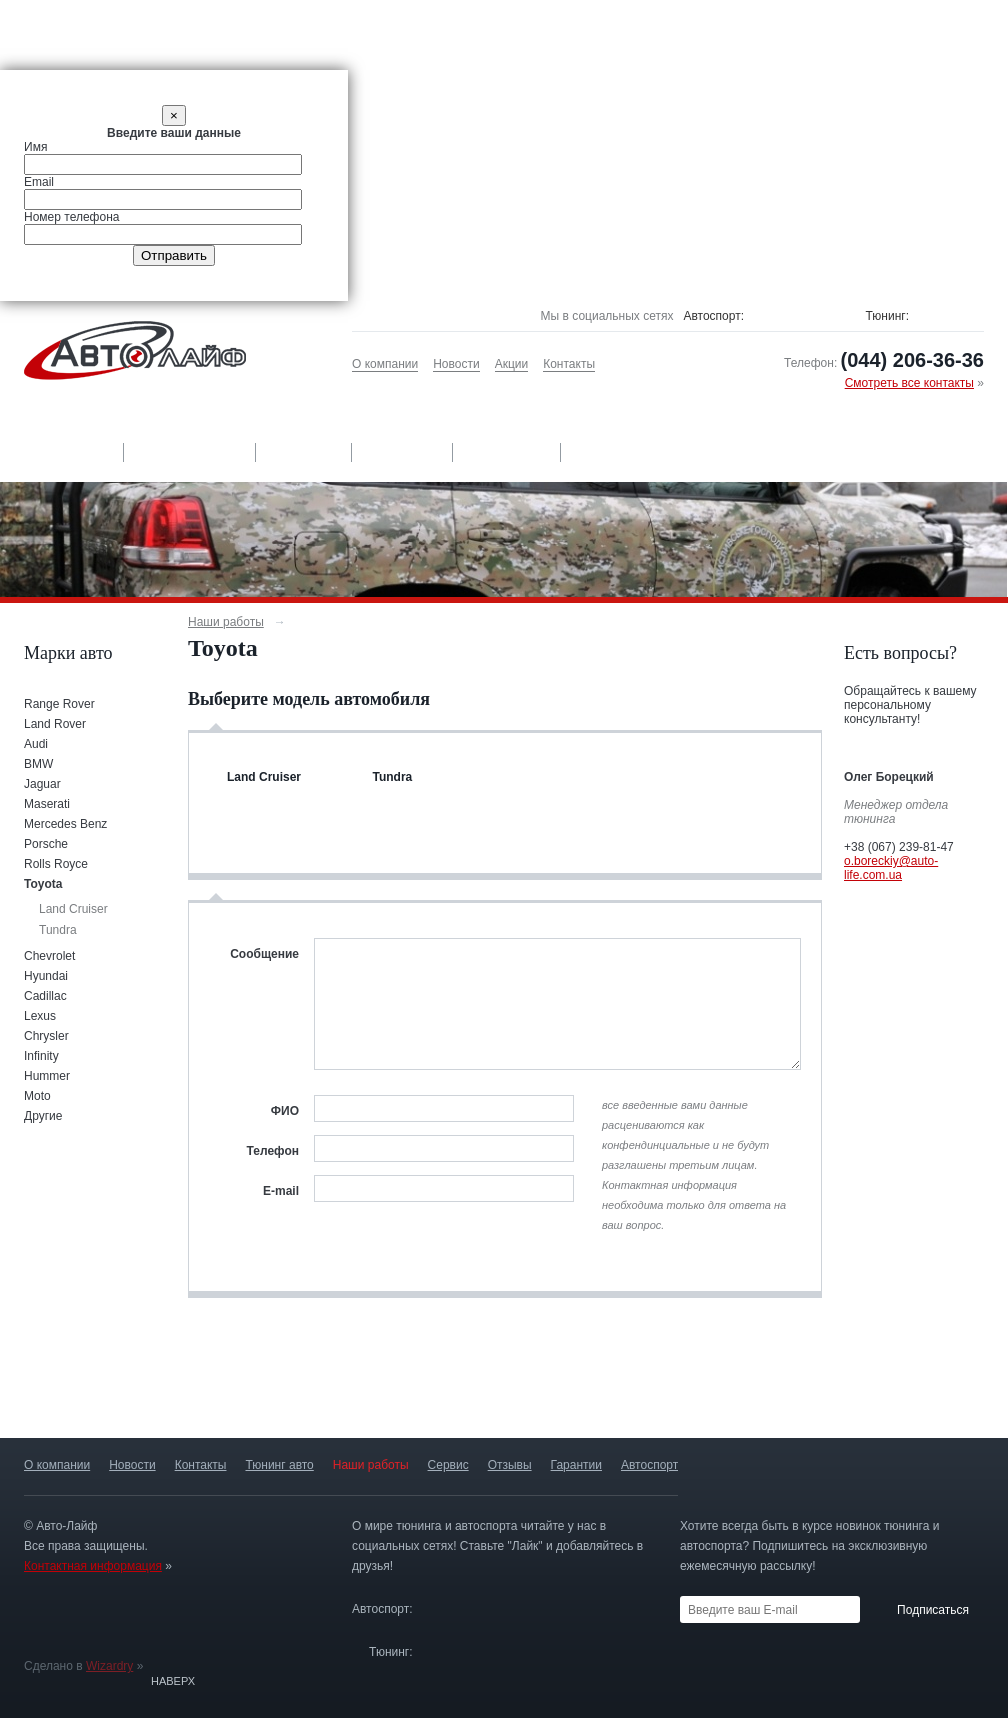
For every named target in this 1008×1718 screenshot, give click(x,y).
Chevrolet (49, 956)
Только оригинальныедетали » (100, 1398)
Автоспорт (619, 452)
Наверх (173, 1681)
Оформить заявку (914, 910)
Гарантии (507, 452)
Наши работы (191, 452)
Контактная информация (93, 1566)
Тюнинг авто (61, 452)
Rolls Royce (56, 864)
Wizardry (109, 1666)
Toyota (43, 884)
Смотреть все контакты (909, 383)
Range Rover (59, 704)
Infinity (41, 1056)
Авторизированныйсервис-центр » (503, 1398)
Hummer (47, 1076)
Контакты (569, 364)
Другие (43, 1116)
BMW (38, 764)
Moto (37, 1096)
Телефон (273, 1151)
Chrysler (46, 1036)
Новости (456, 364)
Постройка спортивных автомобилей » (905, 1398)
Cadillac (45, 996)
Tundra (58, 930)
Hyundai (46, 976)
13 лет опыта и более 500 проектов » (704, 1398)
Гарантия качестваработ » (301, 1398)
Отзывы (403, 452)
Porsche (46, 844)
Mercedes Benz (65, 824)
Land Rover (55, 724)
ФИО (285, 1111)
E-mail (281, 1191)
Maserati (47, 804)
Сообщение (264, 954)
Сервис (305, 452)
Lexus (40, 1016)
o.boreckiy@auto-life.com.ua (891, 868)
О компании (385, 364)
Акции (512, 364)
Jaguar (42, 784)
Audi (36, 744)
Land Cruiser (73, 909)
